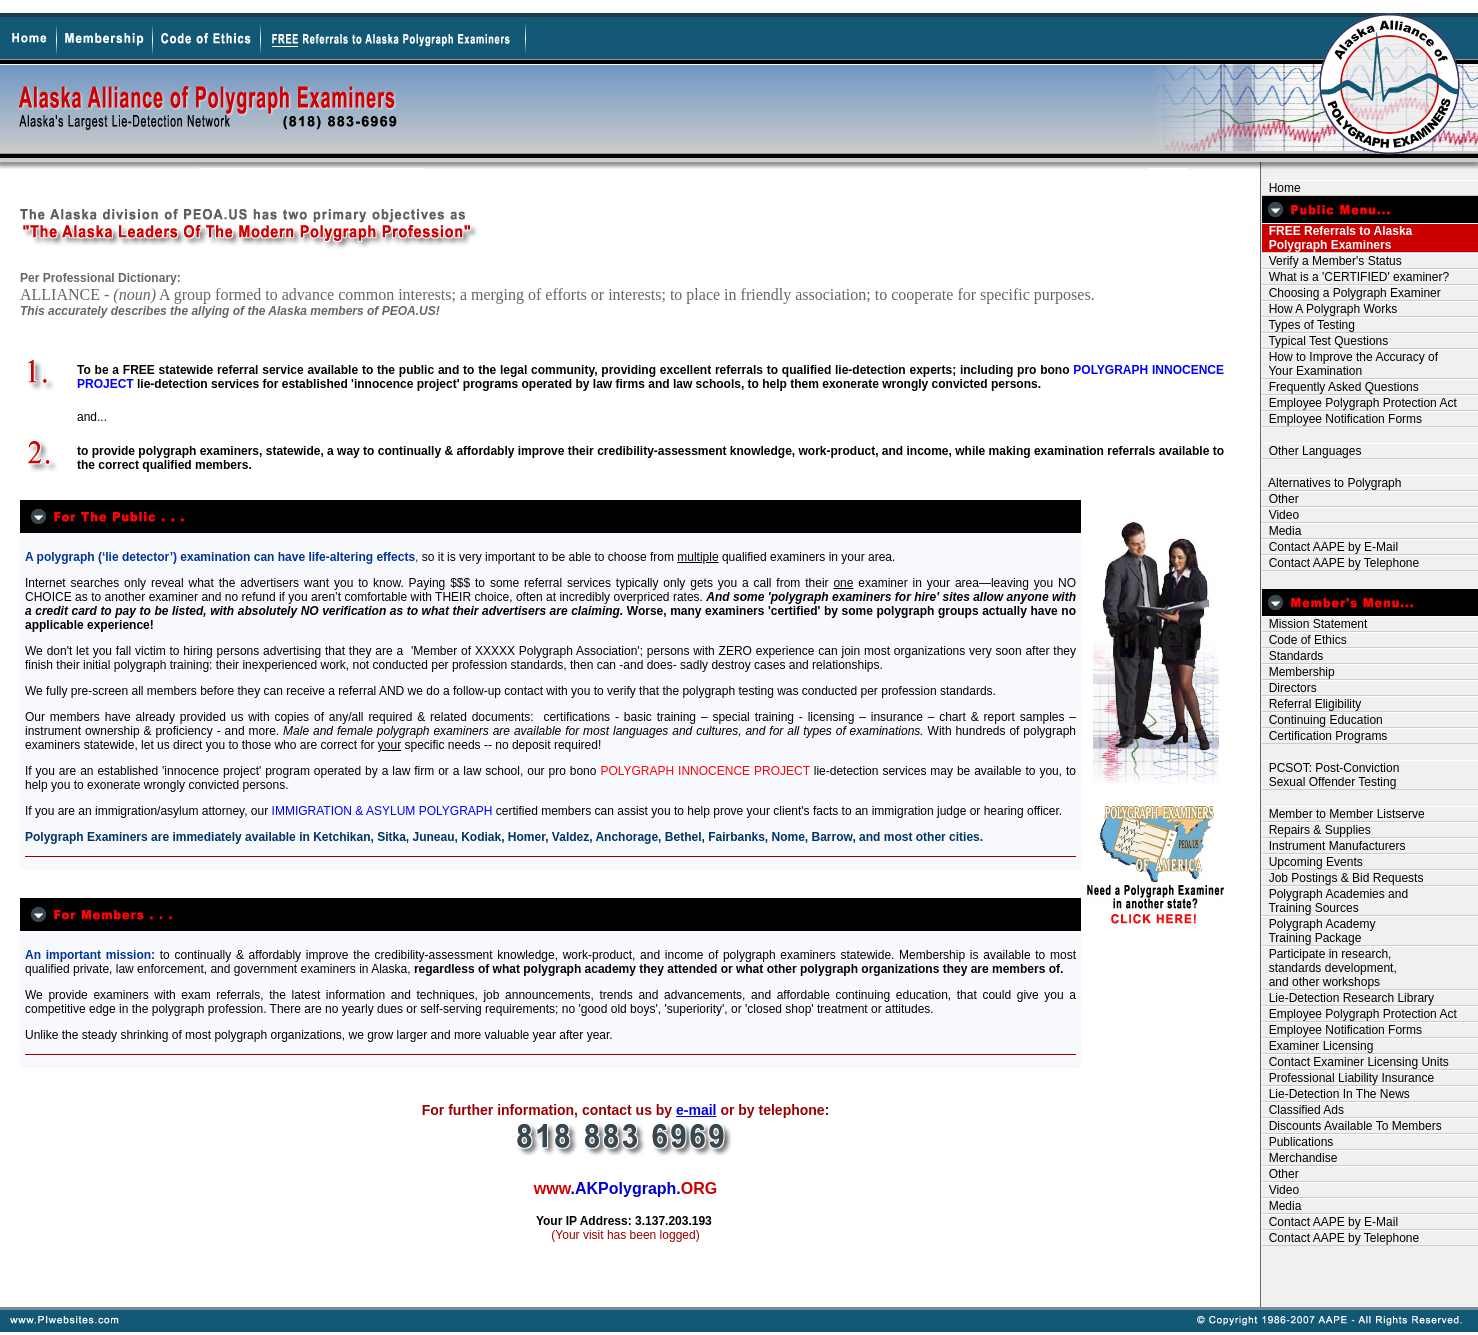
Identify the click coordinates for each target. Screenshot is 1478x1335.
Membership (1298, 672)
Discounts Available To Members (1352, 1126)
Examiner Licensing (1317, 1046)
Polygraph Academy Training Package (1318, 931)
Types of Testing (1308, 325)
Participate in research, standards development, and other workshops (1329, 968)
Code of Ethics (1304, 640)
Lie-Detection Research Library (1348, 998)
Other (1280, 499)
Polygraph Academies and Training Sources (1335, 901)
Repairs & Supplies (1316, 830)
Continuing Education (1322, 720)
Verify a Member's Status (1332, 261)
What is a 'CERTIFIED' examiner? (1355, 277)
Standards (1292, 656)
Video (1280, 515)
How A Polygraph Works (1329, 309)
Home (1281, 188)
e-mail (696, 1110)
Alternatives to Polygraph (1331, 483)
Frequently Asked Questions (1340, 387)
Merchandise (1299, 1158)
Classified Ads (1303, 1110)
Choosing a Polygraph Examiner (1351, 293)
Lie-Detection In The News (1336, 1094)
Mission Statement (1314, 624)
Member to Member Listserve (1343, 814)
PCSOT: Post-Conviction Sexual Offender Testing (1330, 775)
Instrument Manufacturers (1333, 846)
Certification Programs (1324, 736)
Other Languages (1311, 451)
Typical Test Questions (1325, 341)
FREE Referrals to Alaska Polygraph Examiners (1337, 238)
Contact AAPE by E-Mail (1330, 547)
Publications (1297, 1142)
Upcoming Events (1312, 862)
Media (1281, 531)
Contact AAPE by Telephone (1340, 563)
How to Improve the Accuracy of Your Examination (1350, 364)
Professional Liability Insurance (1348, 1078)
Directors (1289, 688)
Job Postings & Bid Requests (1342, 878)
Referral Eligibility (1311, 704)
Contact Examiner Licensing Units (1355, 1062)
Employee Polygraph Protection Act (1359, 403)
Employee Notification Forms (1342, 419)
